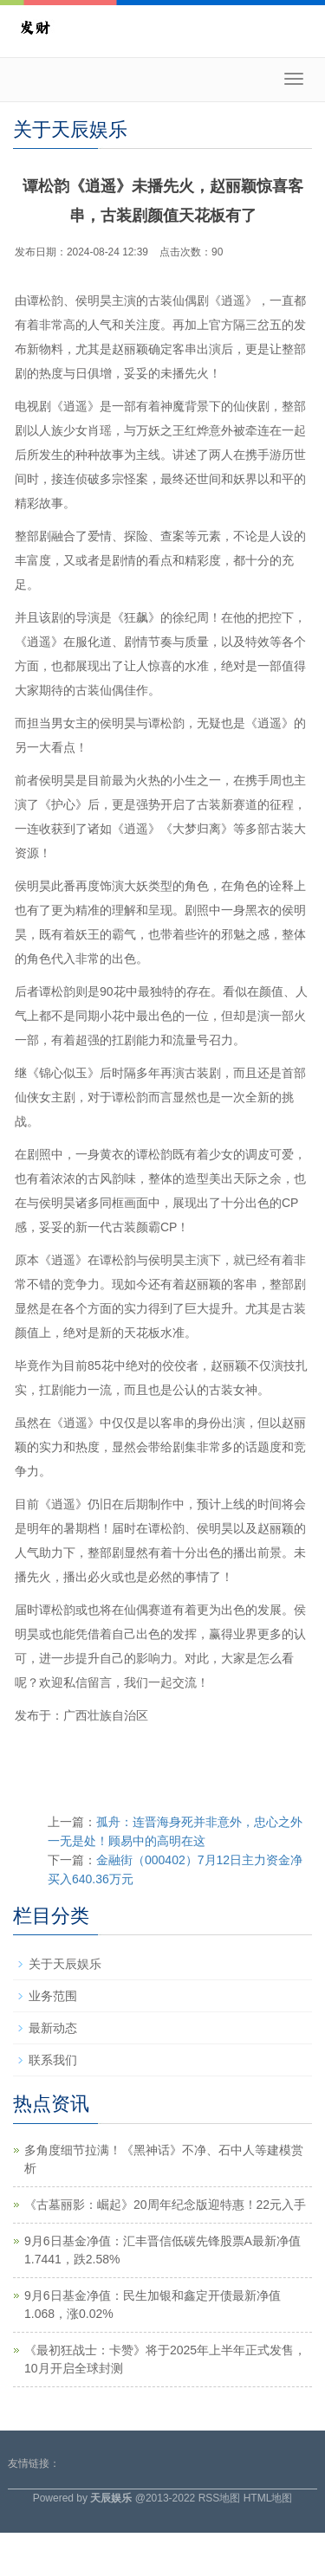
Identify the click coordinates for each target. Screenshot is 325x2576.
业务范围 (53, 1996)
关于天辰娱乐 (65, 1964)
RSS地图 (219, 2498)
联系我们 (53, 2060)
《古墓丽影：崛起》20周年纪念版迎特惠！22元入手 (165, 2204)
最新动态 (53, 2028)
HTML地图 (268, 2498)
